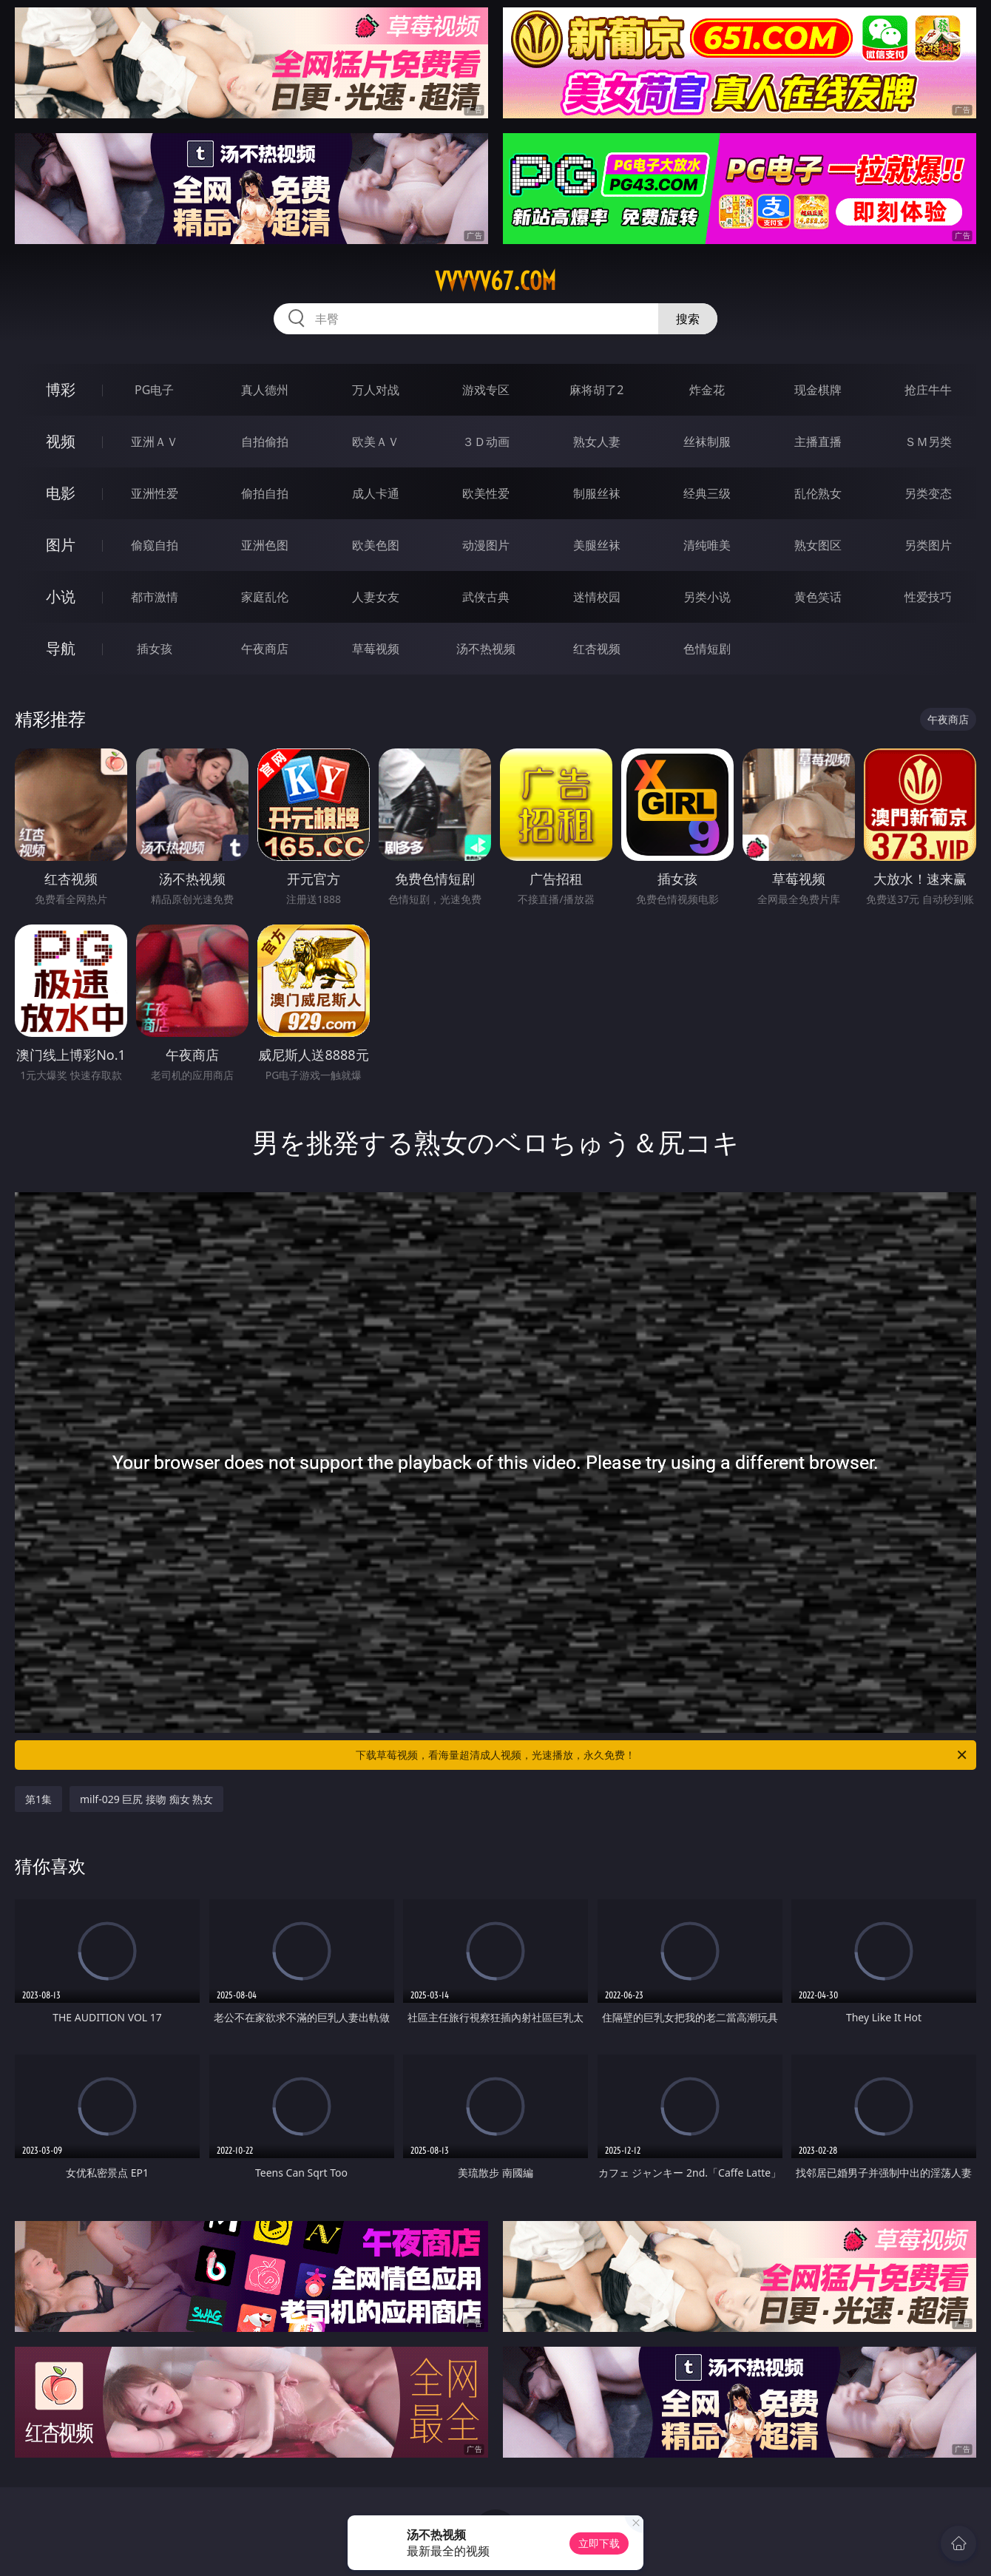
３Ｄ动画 (486, 441)
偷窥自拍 (154, 545)
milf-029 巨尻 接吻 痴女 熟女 (146, 1799)
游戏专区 (486, 390)
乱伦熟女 (818, 493)
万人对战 (375, 390)
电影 (60, 493)
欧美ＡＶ (375, 441)
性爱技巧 (928, 597)
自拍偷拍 (264, 441)
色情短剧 (707, 648)
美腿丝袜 (596, 545)
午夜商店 (264, 648)
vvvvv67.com (495, 281)
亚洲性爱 (154, 493)
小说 (60, 596)
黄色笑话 (818, 597)
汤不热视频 (485, 648)
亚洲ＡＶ (154, 441)
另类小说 (707, 597)
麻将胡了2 (596, 390)
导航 (60, 648)
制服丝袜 (596, 493)
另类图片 (928, 545)
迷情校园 (596, 597)
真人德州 (264, 390)
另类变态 (928, 493)
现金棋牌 (818, 390)
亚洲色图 (264, 545)
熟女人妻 (596, 441)
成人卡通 (375, 493)
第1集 (38, 1799)
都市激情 (154, 597)
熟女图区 (818, 545)
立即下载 (599, 2543)
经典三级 (707, 493)
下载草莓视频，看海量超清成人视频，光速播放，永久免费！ (662, 1755)
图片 (60, 545)
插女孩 (154, 648)
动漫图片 (486, 545)
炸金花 (707, 390)
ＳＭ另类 (928, 441)
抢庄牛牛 (928, 390)
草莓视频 (375, 648)
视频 (60, 441)
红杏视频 (596, 648)
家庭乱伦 (264, 597)
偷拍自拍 (264, 493)
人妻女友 (375, 597)
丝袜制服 (707, 441)
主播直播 (818, 441)
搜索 (688, 319)
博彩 (60, 389)
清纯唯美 (707, 545)
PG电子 (154, 390)
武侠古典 (486, 597)
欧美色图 (375, 545)
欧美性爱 (486, 493)
